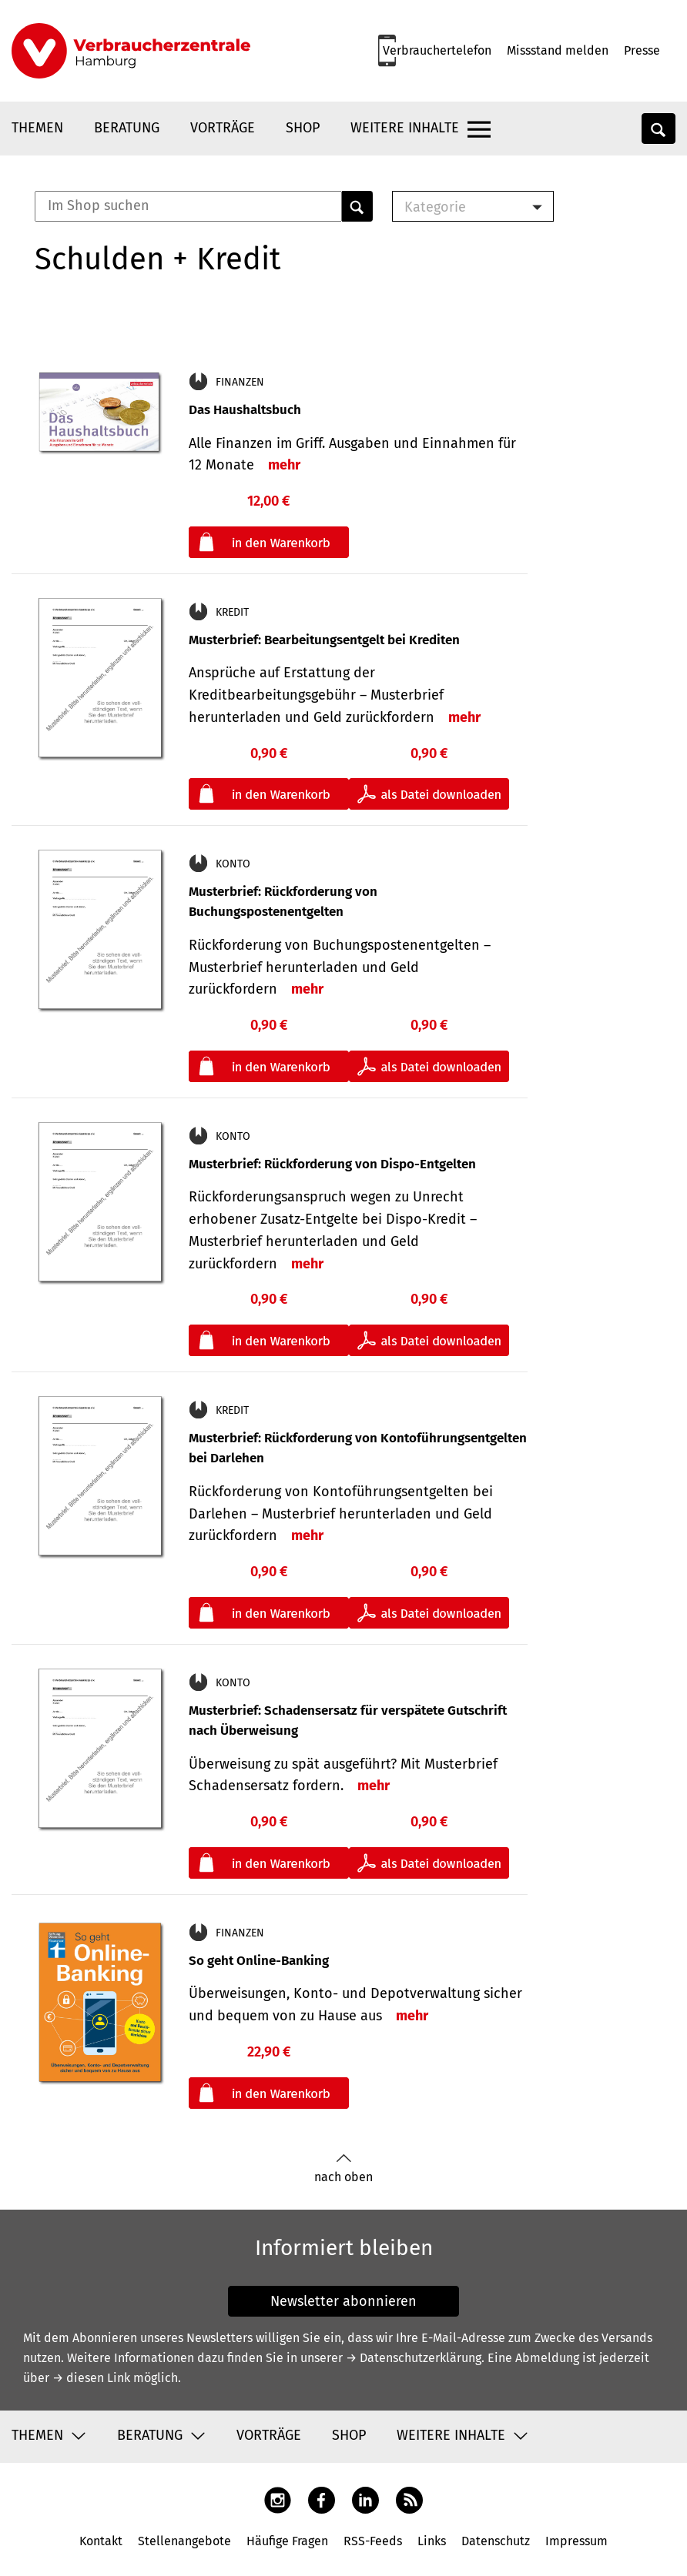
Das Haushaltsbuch (245, 410)
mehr (284, 464)
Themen (37, 127)
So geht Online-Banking (259, 1961)
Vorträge (222, 127)
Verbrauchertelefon (437, 50)
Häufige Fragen (287, 2541)
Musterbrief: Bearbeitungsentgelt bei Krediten (324, 640)
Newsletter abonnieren (343, 2301)
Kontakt (100, 2541)
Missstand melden (557, 50)
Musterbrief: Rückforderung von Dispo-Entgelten (332, 1164)
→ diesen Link (91, 2378)
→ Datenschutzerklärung (413, 2357)
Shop (303, 127)
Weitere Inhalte (404, 127)
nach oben (343, 2168)
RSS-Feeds (373, 2541)
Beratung (126, 127)
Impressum (576, 2541)
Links (431, 2541)
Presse (642, 50)
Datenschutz (495, 2541)
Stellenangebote (184, 2541)
